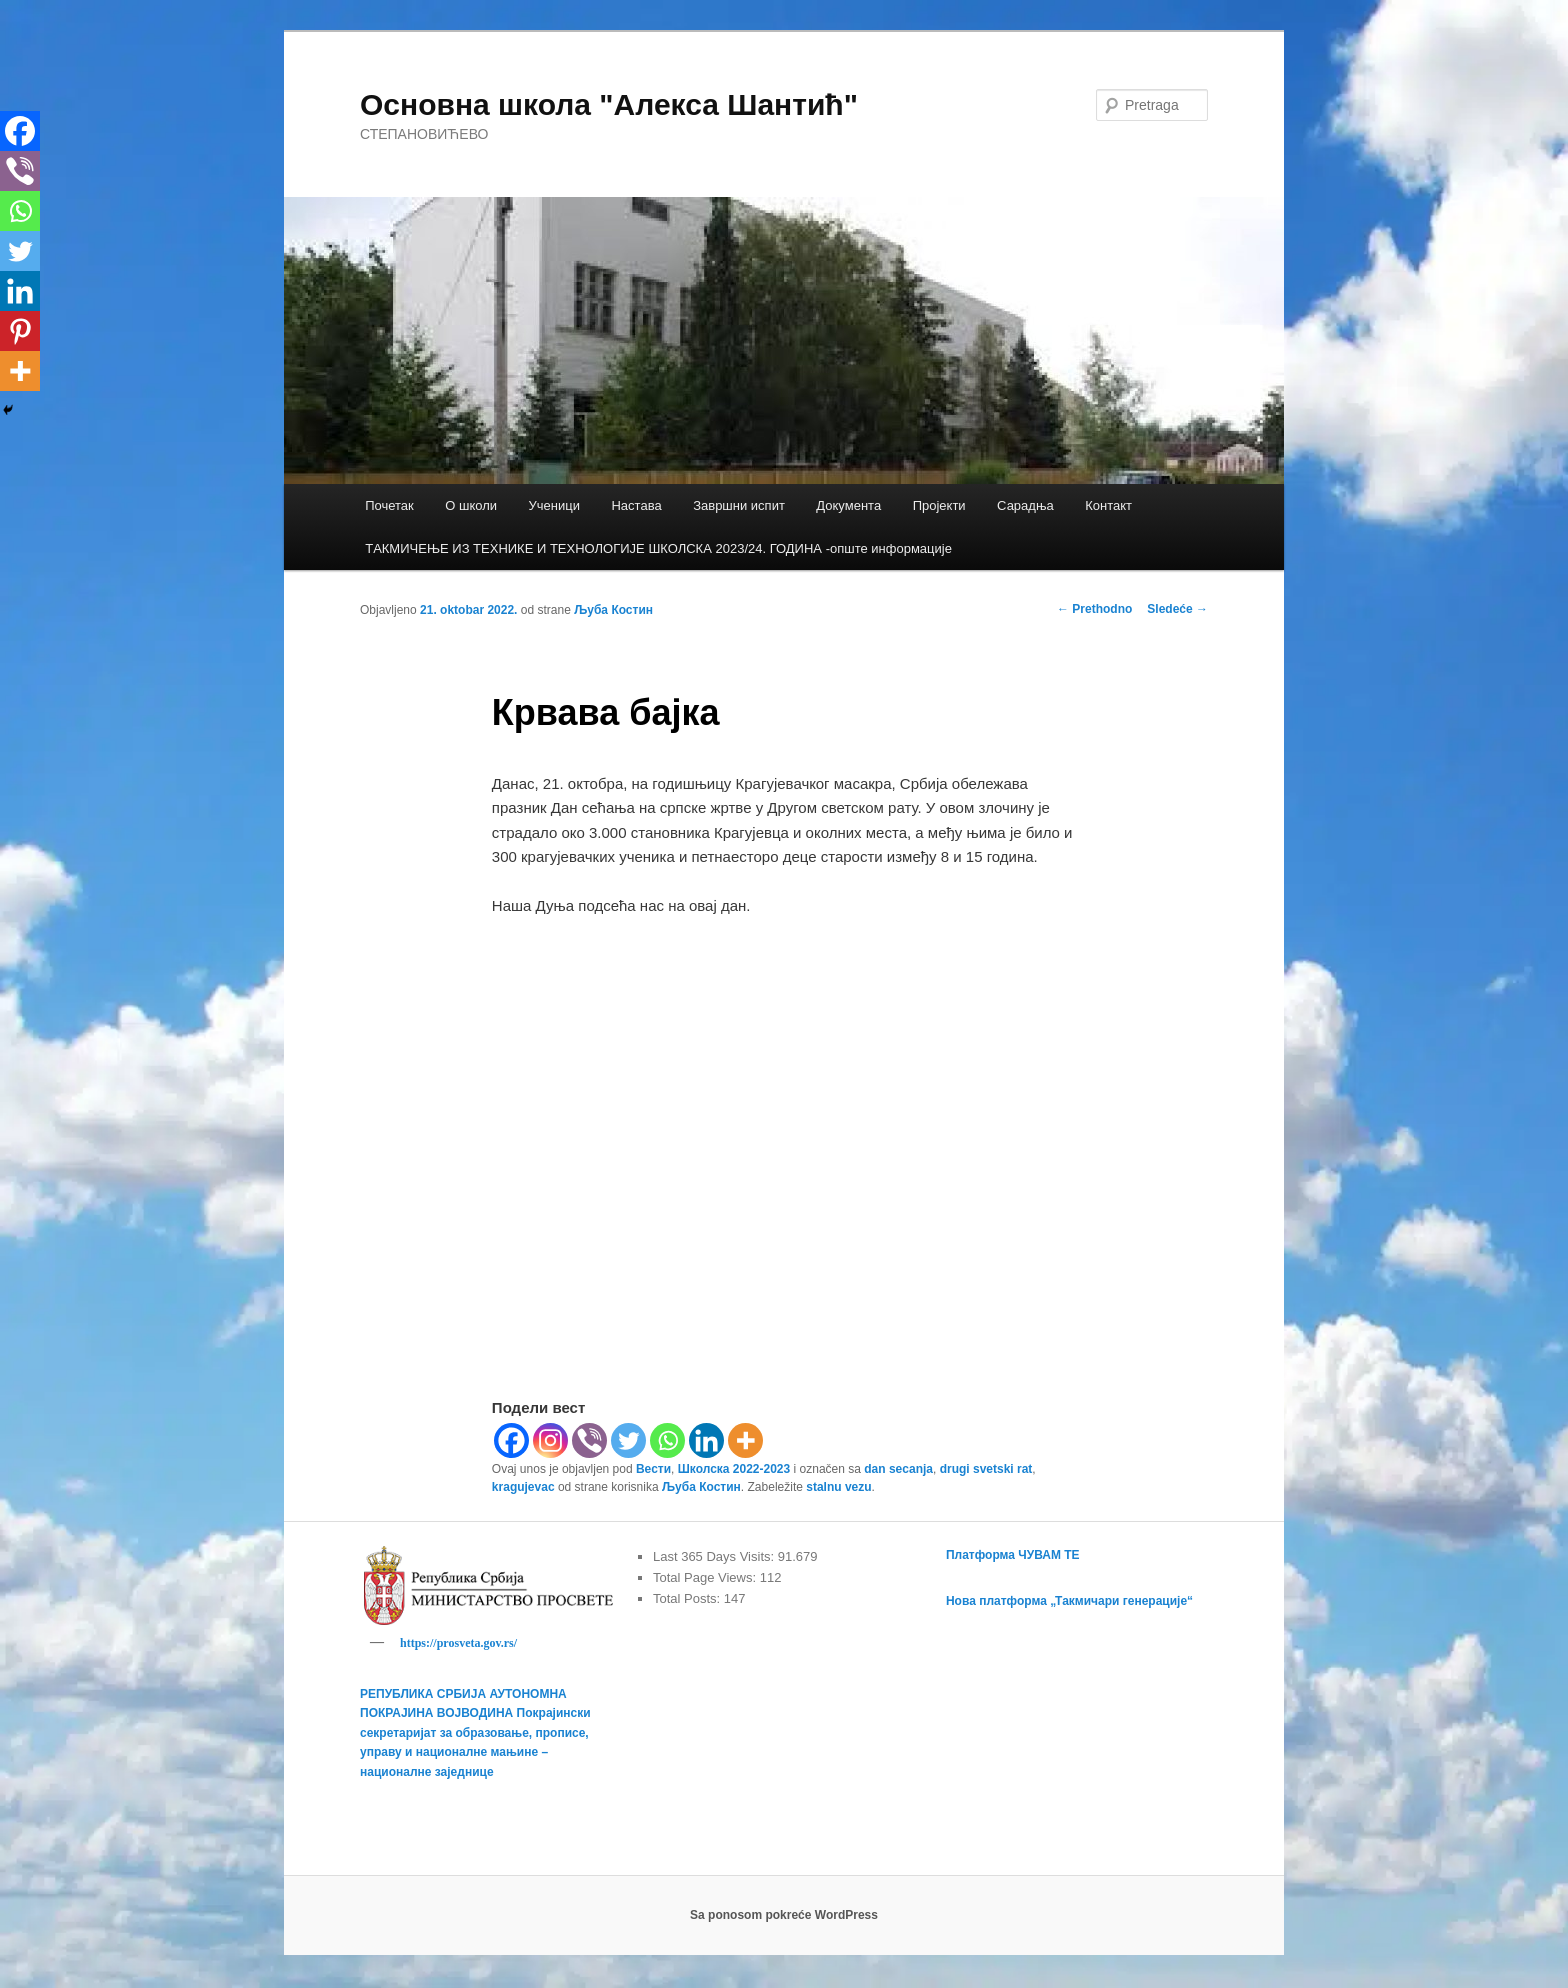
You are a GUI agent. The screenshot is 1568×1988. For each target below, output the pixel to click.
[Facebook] (511, 1440)
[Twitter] (628, 1440)
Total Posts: (688, 1598)
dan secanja (898, 1469)
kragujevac (523, 1487)
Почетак (389, 505)
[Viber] (589, 1440)
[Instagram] (550, 1440)
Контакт (1108, 505)
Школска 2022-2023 (734, 1469)
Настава (636, 505)
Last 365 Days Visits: (715, 1556)
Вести (653, 1469)
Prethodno (1094, 609)
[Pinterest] (20, 331)
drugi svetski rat (986, 1469)
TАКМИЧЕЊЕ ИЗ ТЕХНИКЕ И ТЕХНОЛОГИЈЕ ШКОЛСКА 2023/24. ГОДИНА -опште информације (658, 548)
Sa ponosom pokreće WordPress (784, 1918)
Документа (848, 505)
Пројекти (939, 505)
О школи (471, 505)
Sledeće (1177, 609)
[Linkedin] (706, 1440)
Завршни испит (739, 505)
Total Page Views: (706, 1577)
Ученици (554, 505)
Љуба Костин (613, 610)
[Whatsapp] (667, 1440)
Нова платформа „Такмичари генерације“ (1069, 1601)
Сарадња (1025, 505)
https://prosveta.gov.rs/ (458, 1643)
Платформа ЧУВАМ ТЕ (1013, 1555)
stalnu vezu (838, 1487)
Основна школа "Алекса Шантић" (609, 104)
